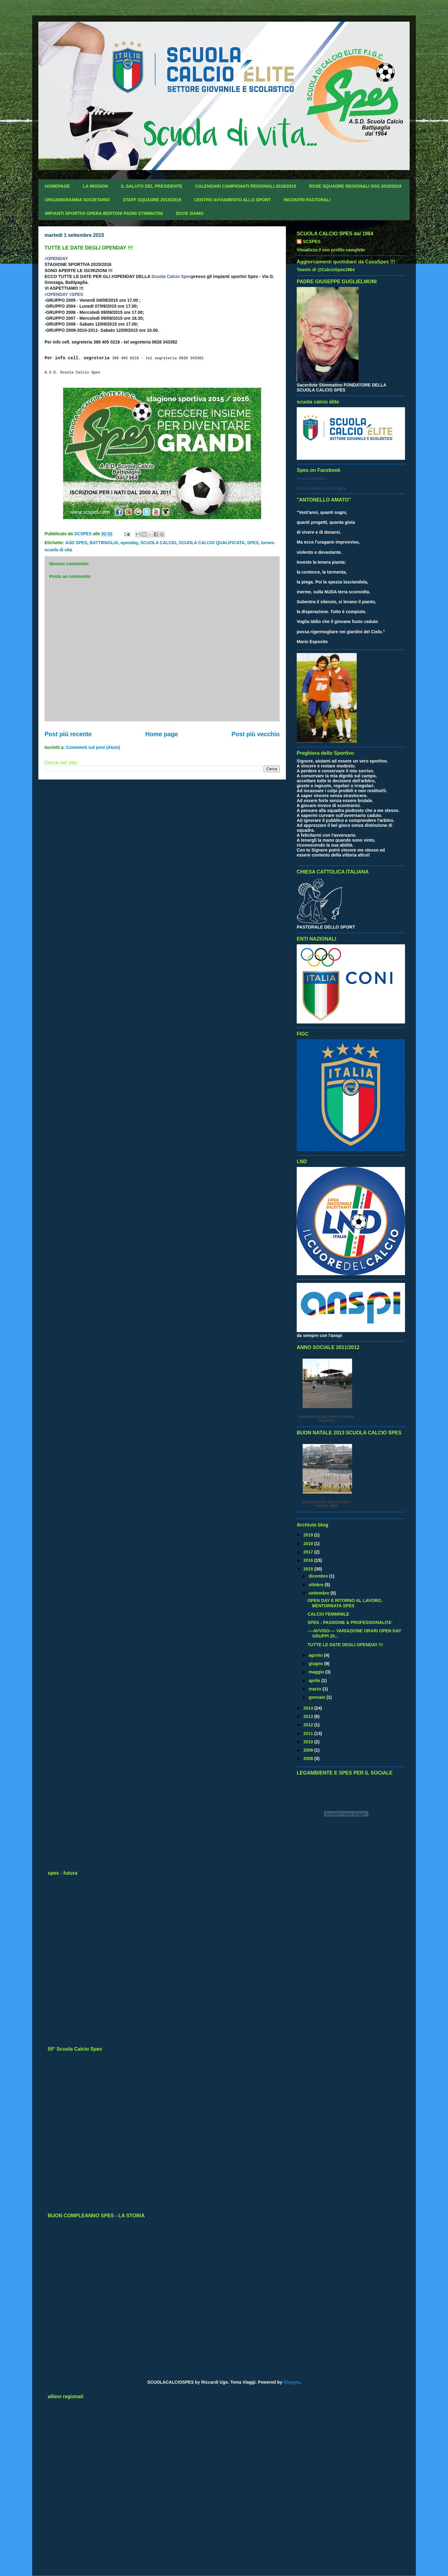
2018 (309, 1543)
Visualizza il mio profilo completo (331, 249)
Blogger (291, 2382)
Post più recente (68, 734)
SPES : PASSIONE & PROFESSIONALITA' (350, 1622)
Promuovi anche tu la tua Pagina (321, 488)
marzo (315, 1688)
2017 (309, 1551)
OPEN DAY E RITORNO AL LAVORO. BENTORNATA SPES (345, 1603)
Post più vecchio (255, 734)
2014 (309, 1708)
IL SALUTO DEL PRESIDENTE (151, 186)
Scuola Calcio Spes (171, 276)
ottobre (316, 1584)
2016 (309, 1560)
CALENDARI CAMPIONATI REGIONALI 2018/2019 (245, 186)
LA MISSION (95, 186)
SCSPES (312, 241)
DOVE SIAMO (189, 213)
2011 (309, 1733)
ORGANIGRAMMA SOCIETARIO (77, 199)
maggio (316, 1671)
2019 (309, 1534)
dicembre (318, 1576)
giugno (316, 1663)
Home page (161, 734)
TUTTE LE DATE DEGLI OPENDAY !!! (345, 1644)
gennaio (317, 1697)
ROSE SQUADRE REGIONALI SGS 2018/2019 (355, 186)
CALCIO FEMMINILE (328, 1614)
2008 (309, 1758)
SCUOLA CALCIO (158, 542)
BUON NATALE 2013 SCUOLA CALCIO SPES (327, 1504)
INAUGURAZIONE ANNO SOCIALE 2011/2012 (327, 1418)
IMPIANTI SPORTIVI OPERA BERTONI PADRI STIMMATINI (104, 213)
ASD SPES (76, 542)
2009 (309, 1750)
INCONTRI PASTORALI (307, 199)
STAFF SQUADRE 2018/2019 (152, 199)
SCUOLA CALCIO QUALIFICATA (212, 542)
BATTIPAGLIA (104, 542)
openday (129, 542)
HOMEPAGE (57, 186)
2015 (309, 1568)
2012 (309, 1724)
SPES (252, 542)
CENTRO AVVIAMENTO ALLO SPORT (232, 199)
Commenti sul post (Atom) (93, 747)
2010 (309, 1741)
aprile (314, 1680)
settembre (319, 1593)
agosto (316, 1655)
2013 (309, 1716)
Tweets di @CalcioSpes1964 (326, 269)
